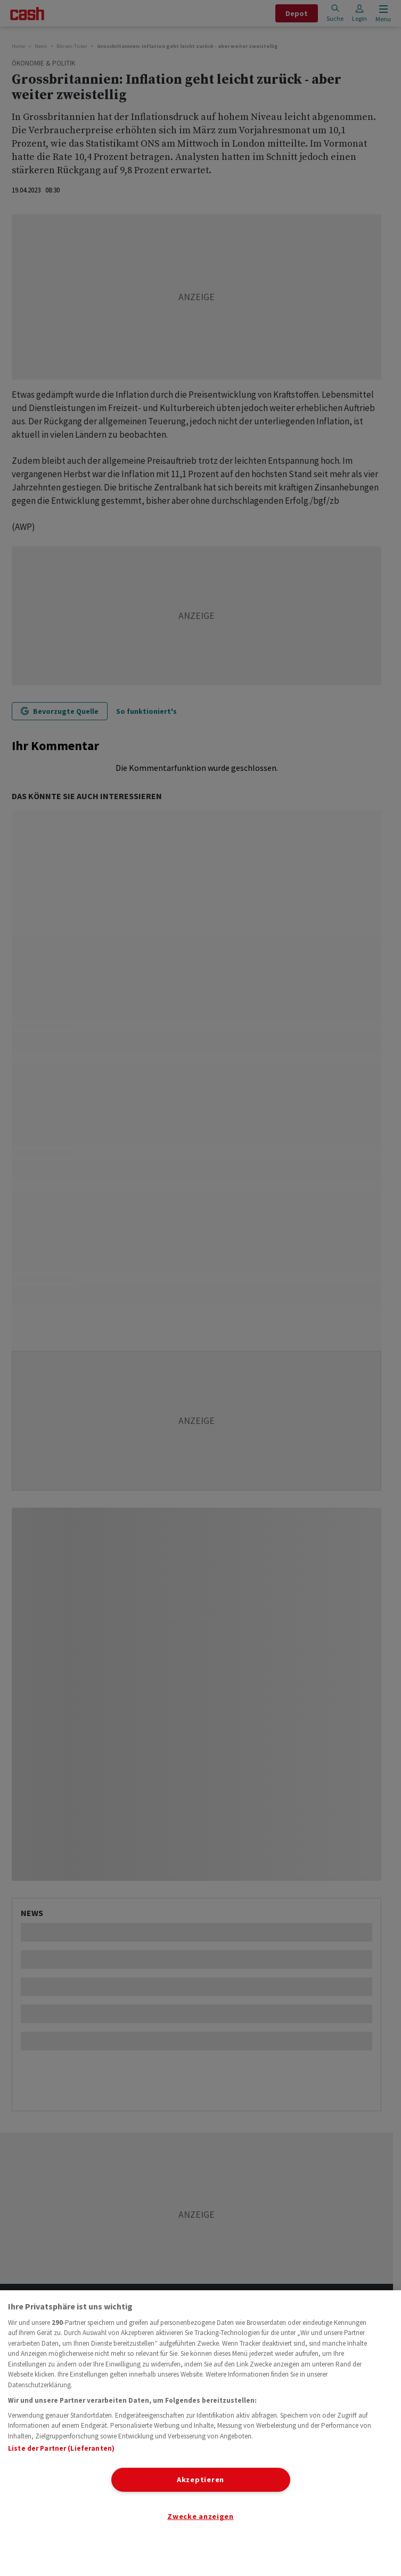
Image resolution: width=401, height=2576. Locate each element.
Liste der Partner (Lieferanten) (61, 2448)
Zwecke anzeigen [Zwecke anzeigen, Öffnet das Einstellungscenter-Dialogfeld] (200, 2516)
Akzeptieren (200, 2479)
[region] (200, 2433)
